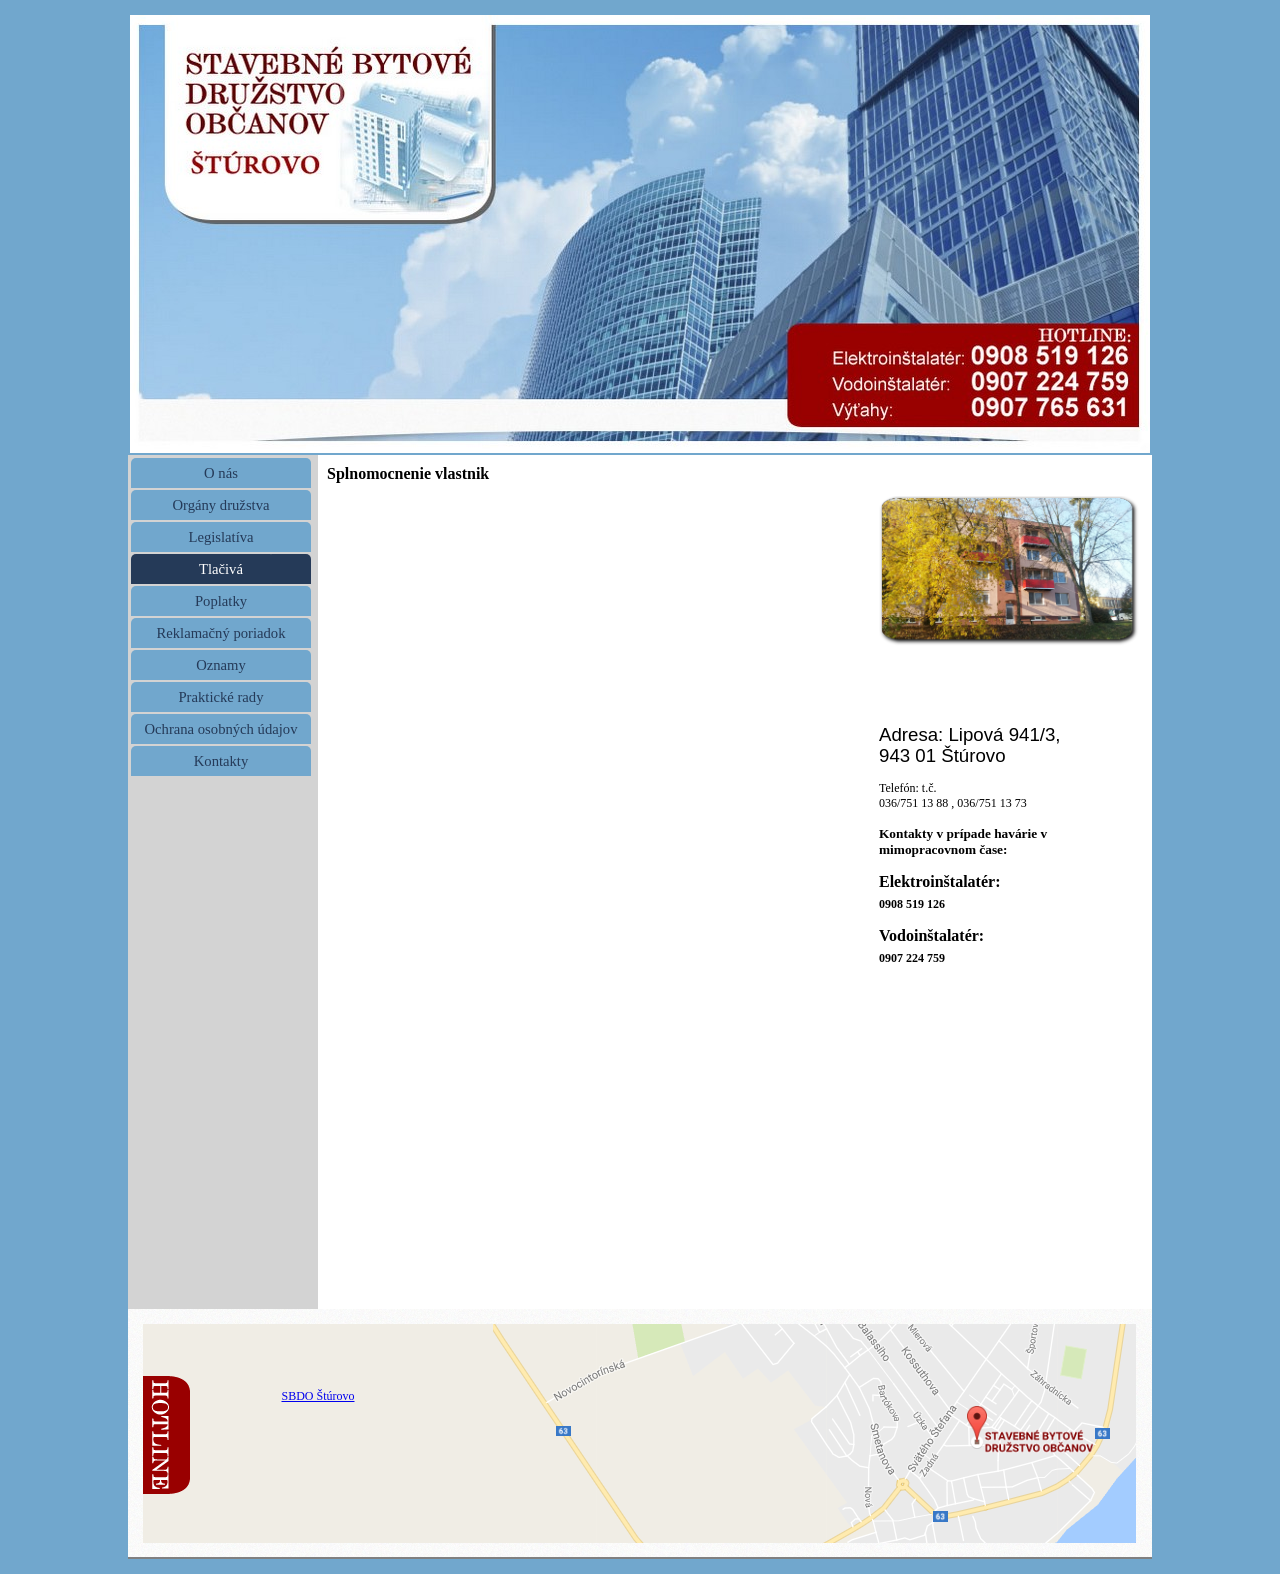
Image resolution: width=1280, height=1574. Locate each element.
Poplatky (221, 601)
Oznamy (221, 665)
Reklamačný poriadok (220, 633)
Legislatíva (220, 537)
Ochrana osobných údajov (220, 729)
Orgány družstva (220, 505)
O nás (221, 473)
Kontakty (221, 761)
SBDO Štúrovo (317, 1396)
